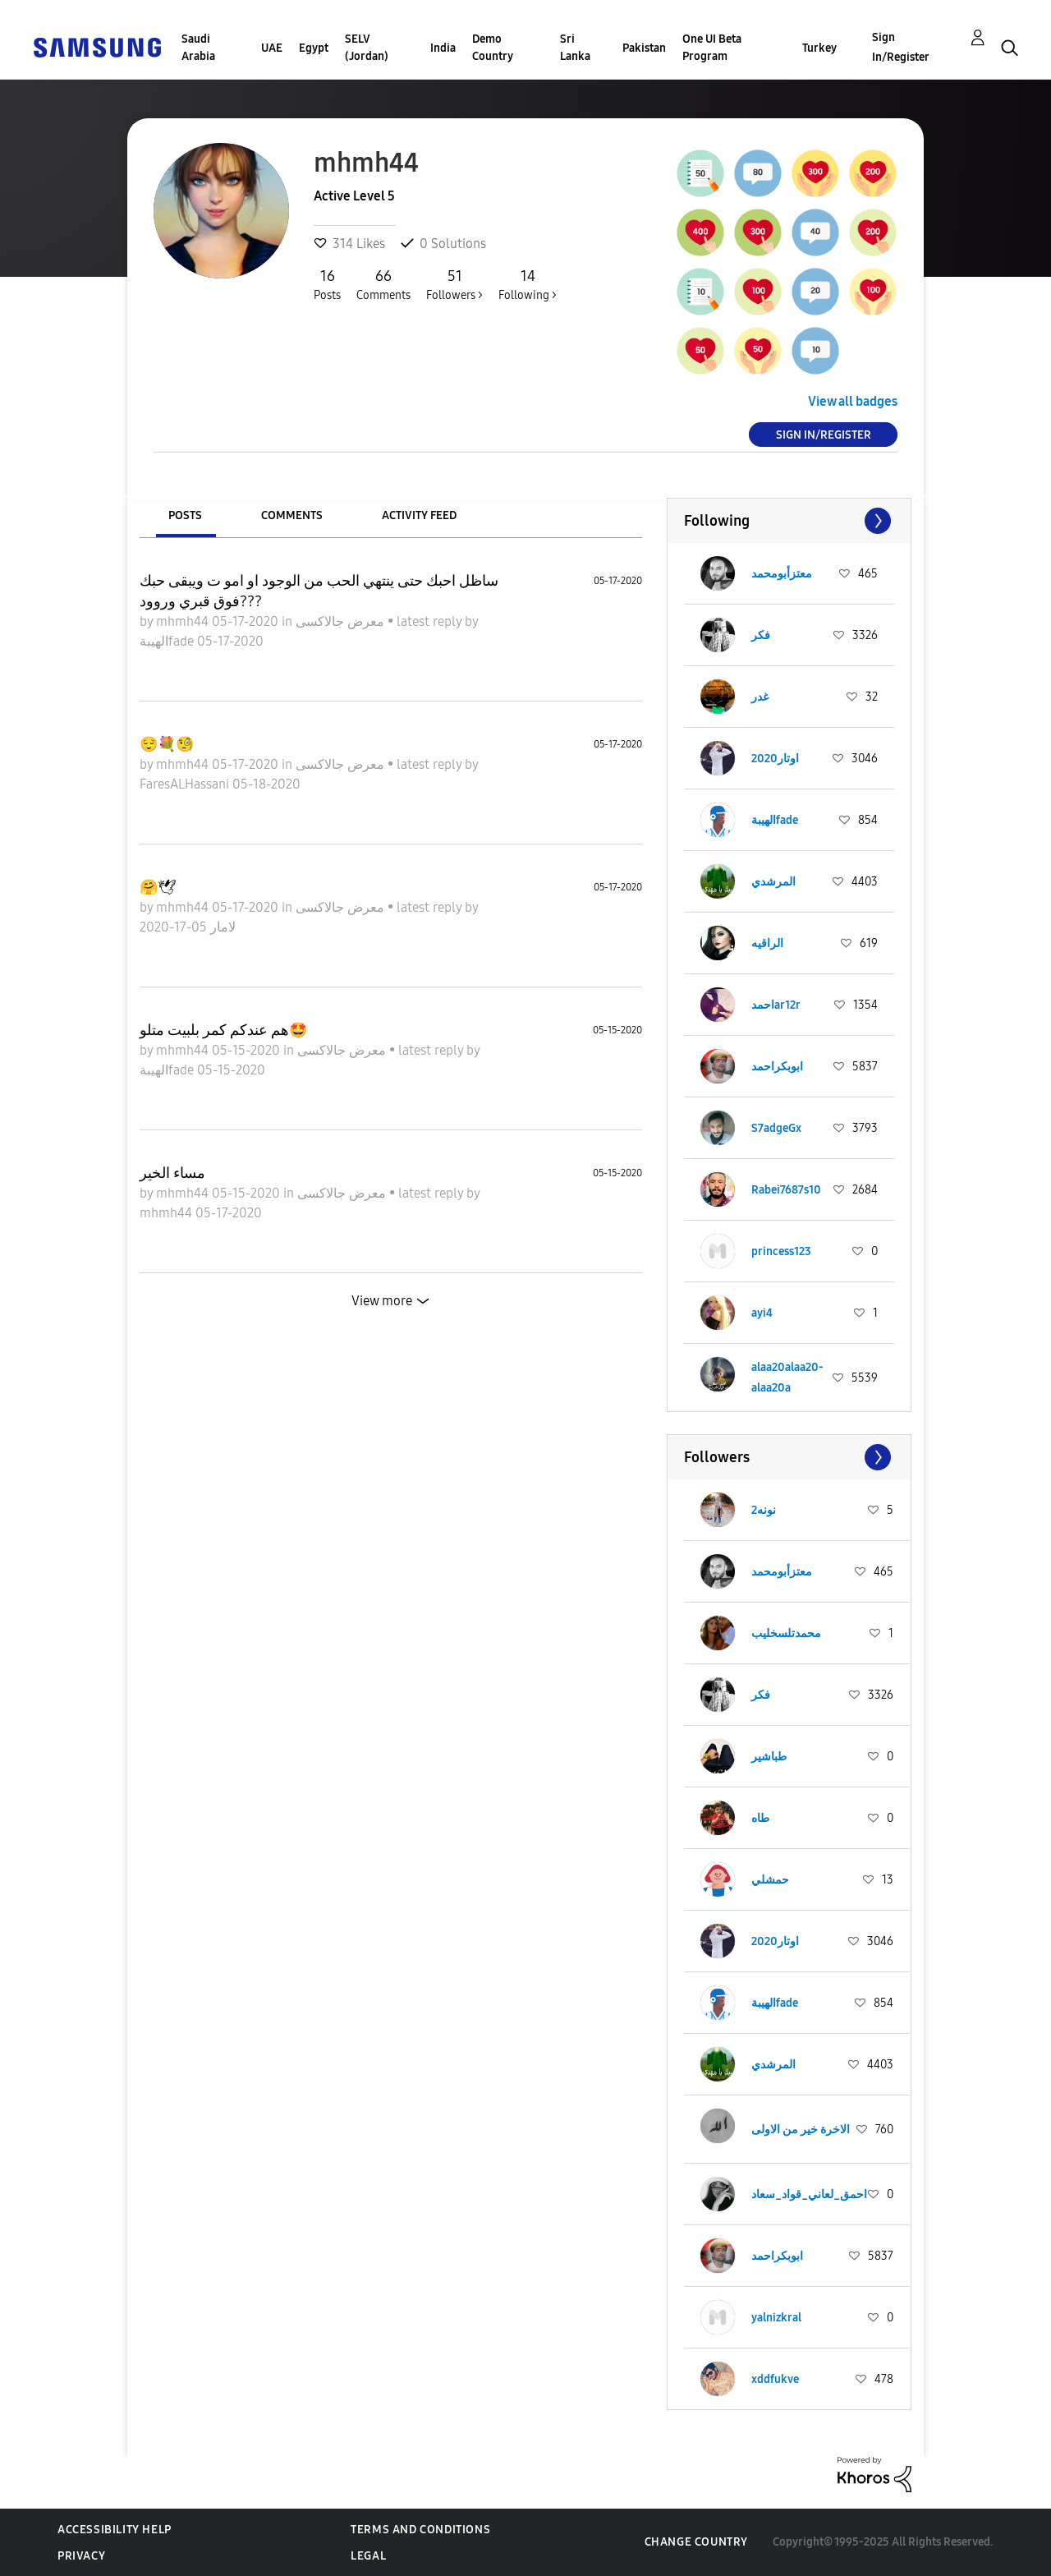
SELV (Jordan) (366, 47)
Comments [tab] (292, 515)
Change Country (696, 2542)
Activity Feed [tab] (419, 515)
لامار (221, 927)
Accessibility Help (114, 2530)
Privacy (81, 2556)
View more (381, 1301)
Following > (527, 284)
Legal (368, 2556)
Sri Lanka (575, 47)
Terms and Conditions (420, 2530)
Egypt (313, 48)
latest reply (431, 621)
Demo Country (492, 47)
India (443, 48)
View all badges (852, 401)
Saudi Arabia (198, 47)
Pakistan (644, 48)
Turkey (819, 48)
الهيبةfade (168, 641)
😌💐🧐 (167, 744)
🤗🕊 (158, 887)
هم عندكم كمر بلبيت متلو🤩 (223, 1030)
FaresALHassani (186, 784)
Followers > (454, 284)
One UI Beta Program (711, 47)
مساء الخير (172, 1173)
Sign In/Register (900, 47)
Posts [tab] (185, 515)
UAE (271, 48)
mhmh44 (184, 621)
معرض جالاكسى (342, 621)
